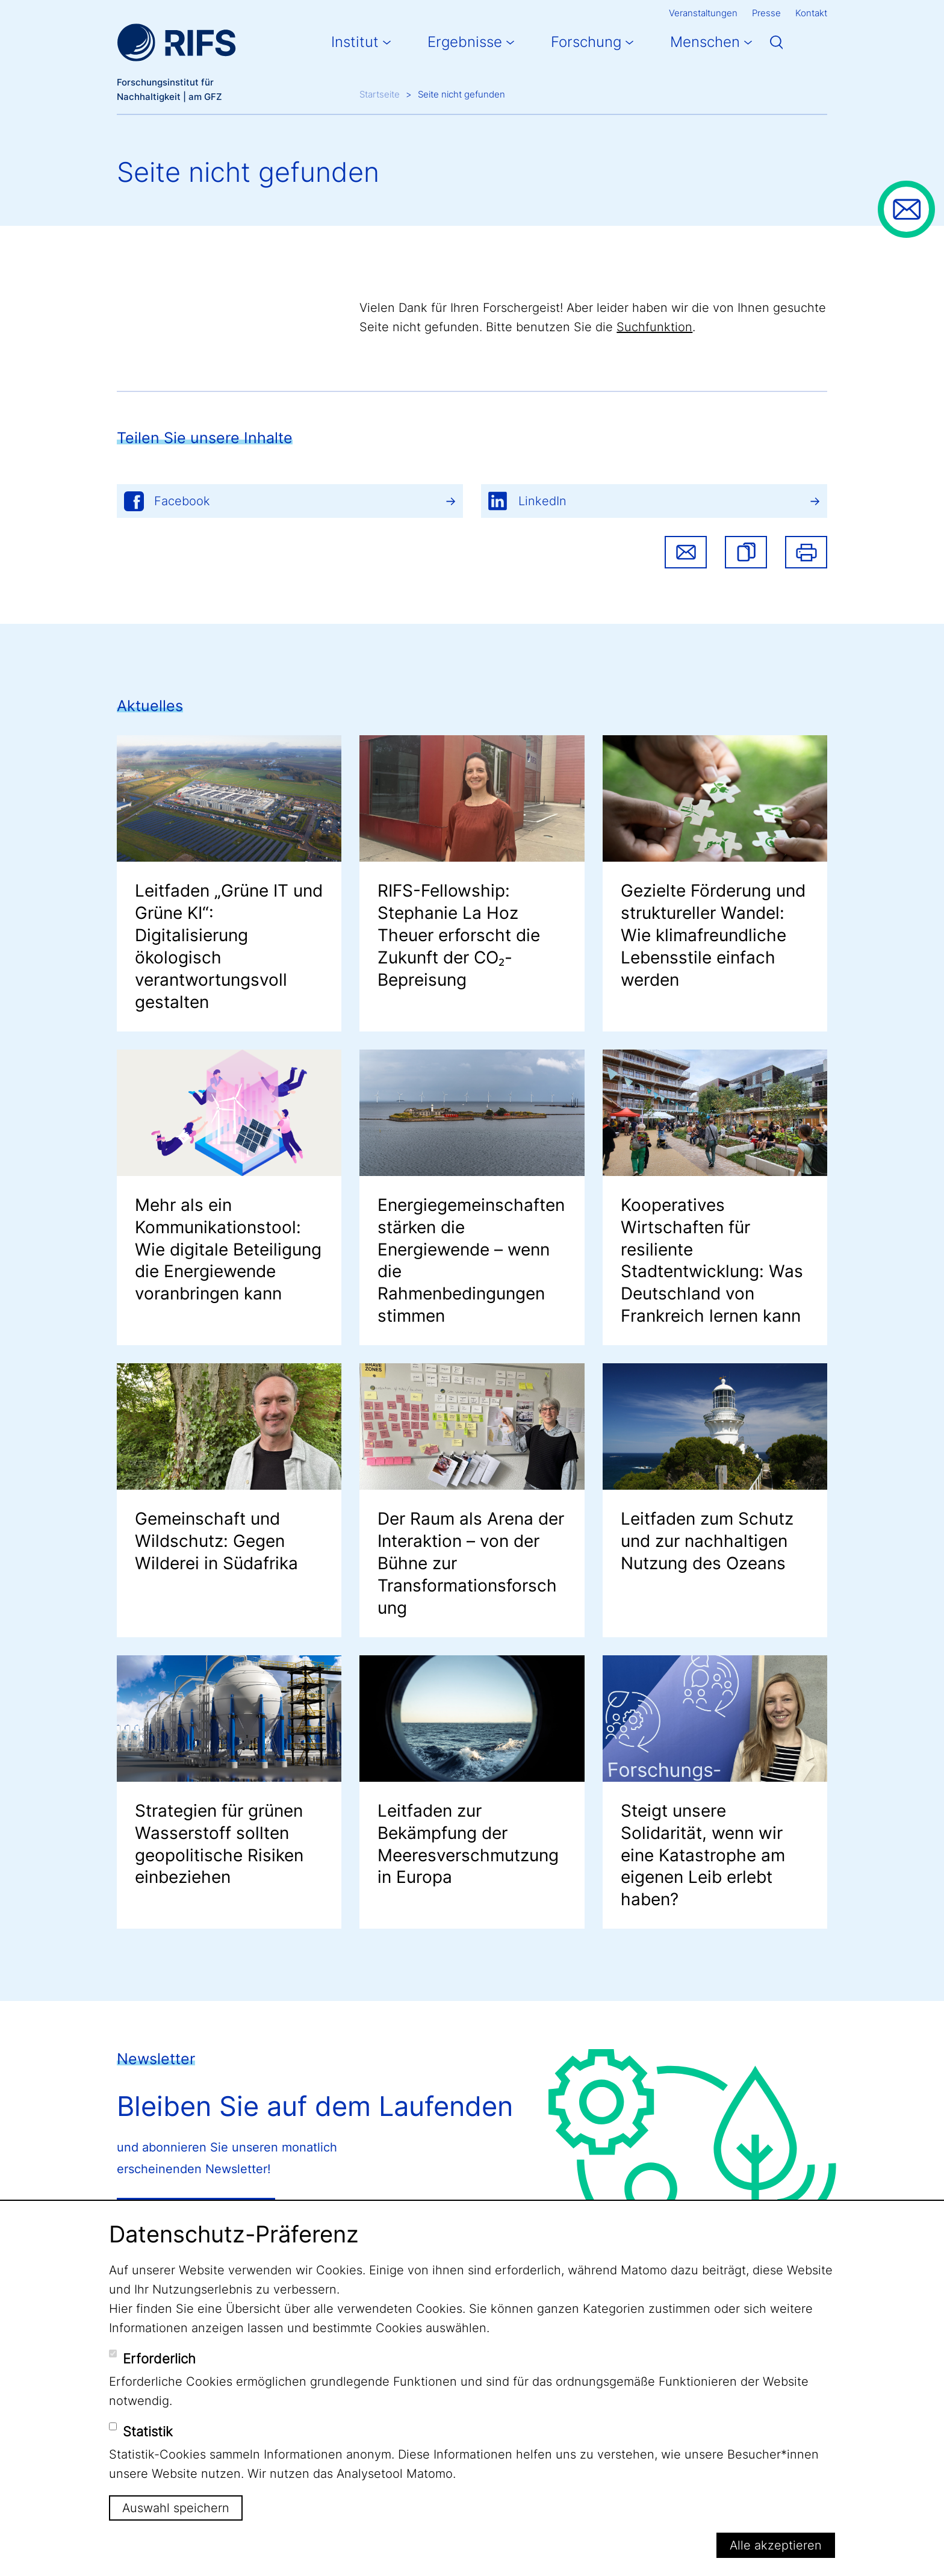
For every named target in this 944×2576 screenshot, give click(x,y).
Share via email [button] (686, 552)
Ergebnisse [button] (464, 42)
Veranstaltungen (703, 13)
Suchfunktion (654, 327)
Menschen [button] (705, 42)
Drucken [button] (806, 552)
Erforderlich (159, 2358)
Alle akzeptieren (776, 2545)
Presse (766, 13)
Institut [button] (355, 42)
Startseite (379, 94)
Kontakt (811, 13)
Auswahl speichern (175, 2508)
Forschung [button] (586, 42)
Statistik (148, 2431)
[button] (746, 552)
